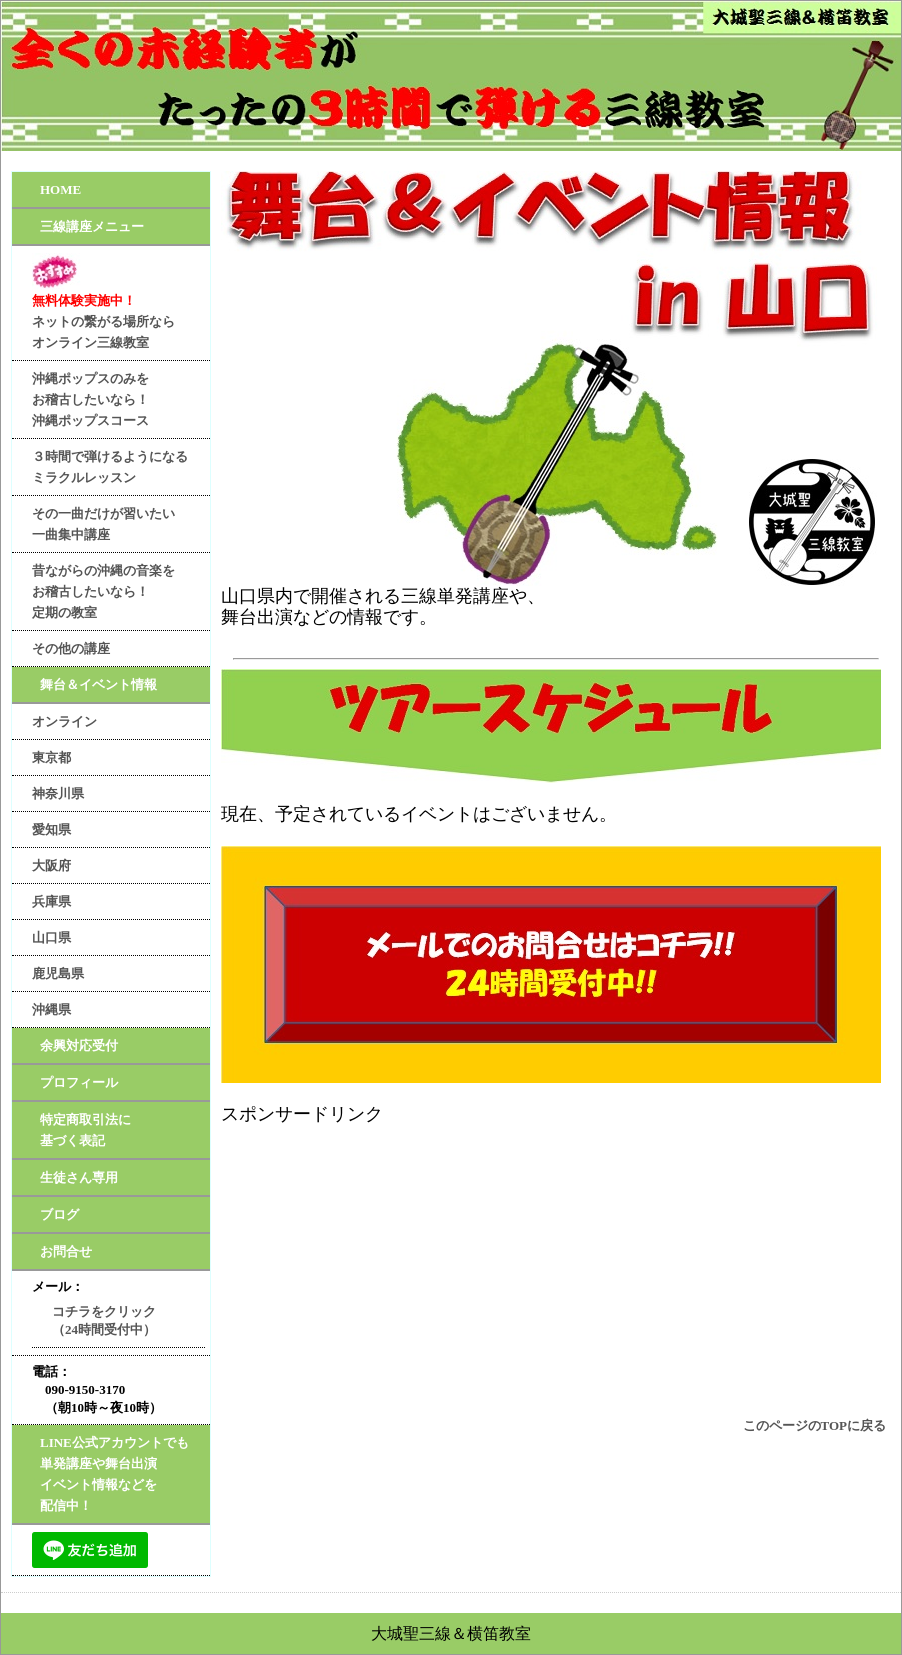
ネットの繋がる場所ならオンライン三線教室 (103, 301)
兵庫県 (51, 901)
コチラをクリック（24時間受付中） (104, 1320)
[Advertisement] (556, 1265)
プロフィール (79, 1082)
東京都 (51, 757)
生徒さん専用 (79, 1177)
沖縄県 (51, 1009)
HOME (60, 189)
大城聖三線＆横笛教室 (451, 1633)
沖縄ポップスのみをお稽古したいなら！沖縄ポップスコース (90, 399)
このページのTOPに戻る (815, 1425)
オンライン (64, 721)
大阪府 (51, 865)
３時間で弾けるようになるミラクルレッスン (110, 467)
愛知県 (51, 829)
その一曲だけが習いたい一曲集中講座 (103, 524)
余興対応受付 (79, 1045)
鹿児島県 (58, 973)
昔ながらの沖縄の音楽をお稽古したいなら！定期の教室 (103, 591)
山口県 (51, 937)
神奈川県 (58, 793)
